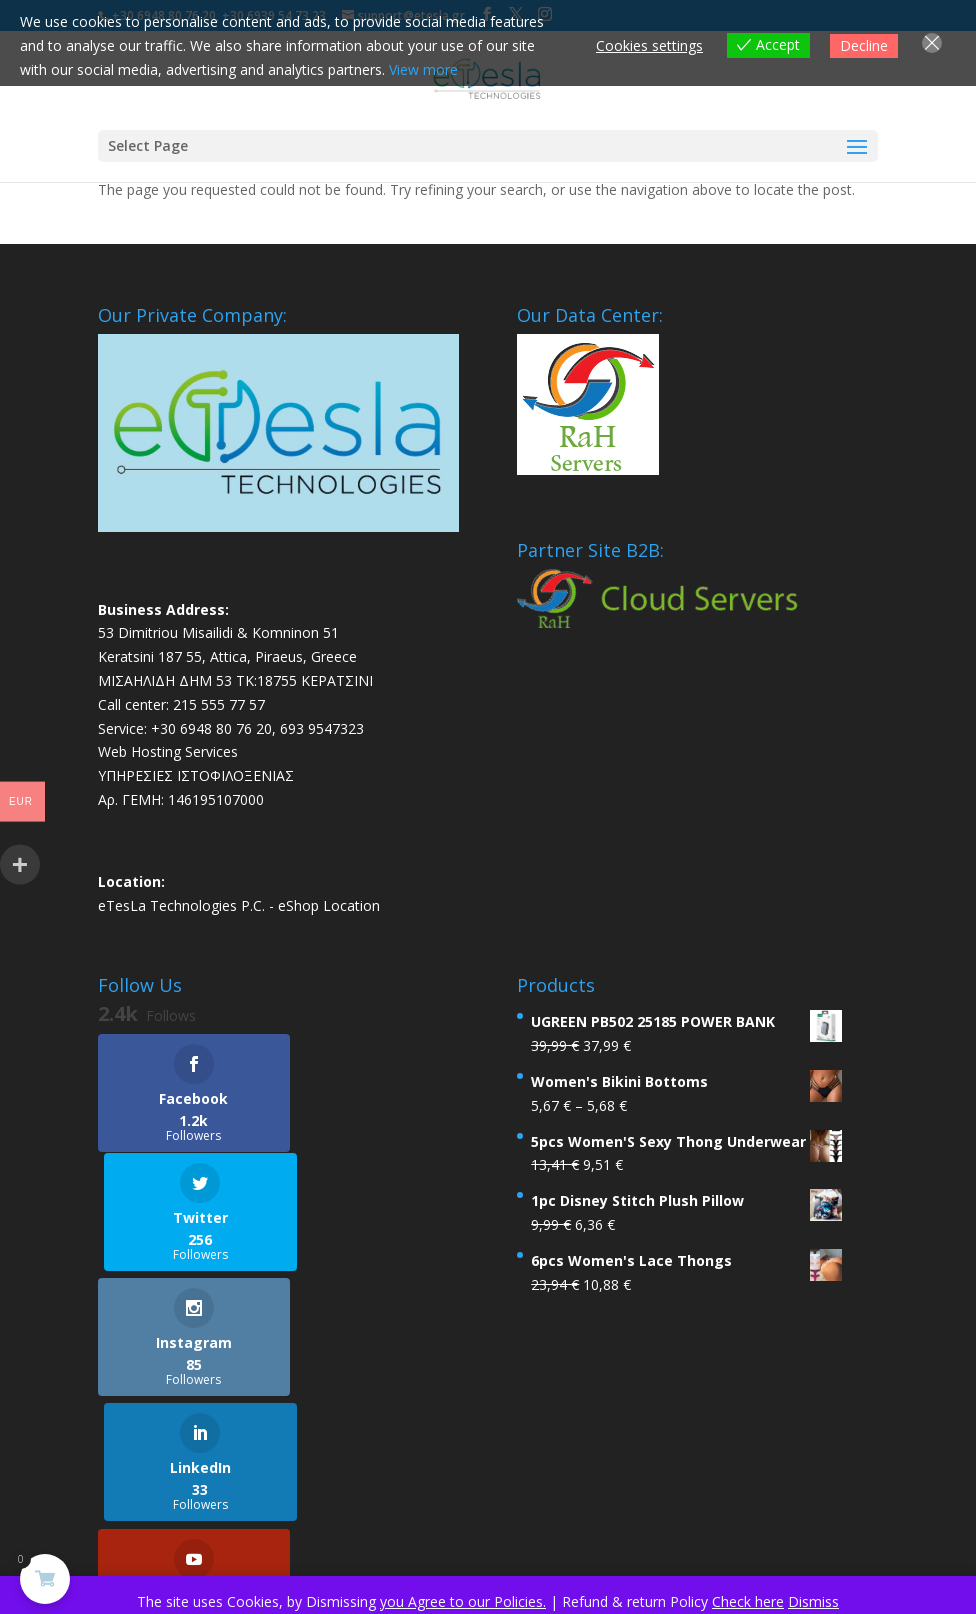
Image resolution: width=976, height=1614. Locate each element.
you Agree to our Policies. (463, 1601)
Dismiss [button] (813, 1601)
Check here (748, 1601)
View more (423, 69)
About (466, 1498)
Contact (542, 1498)
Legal (400, 1498)
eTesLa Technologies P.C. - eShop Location (239, 905)
